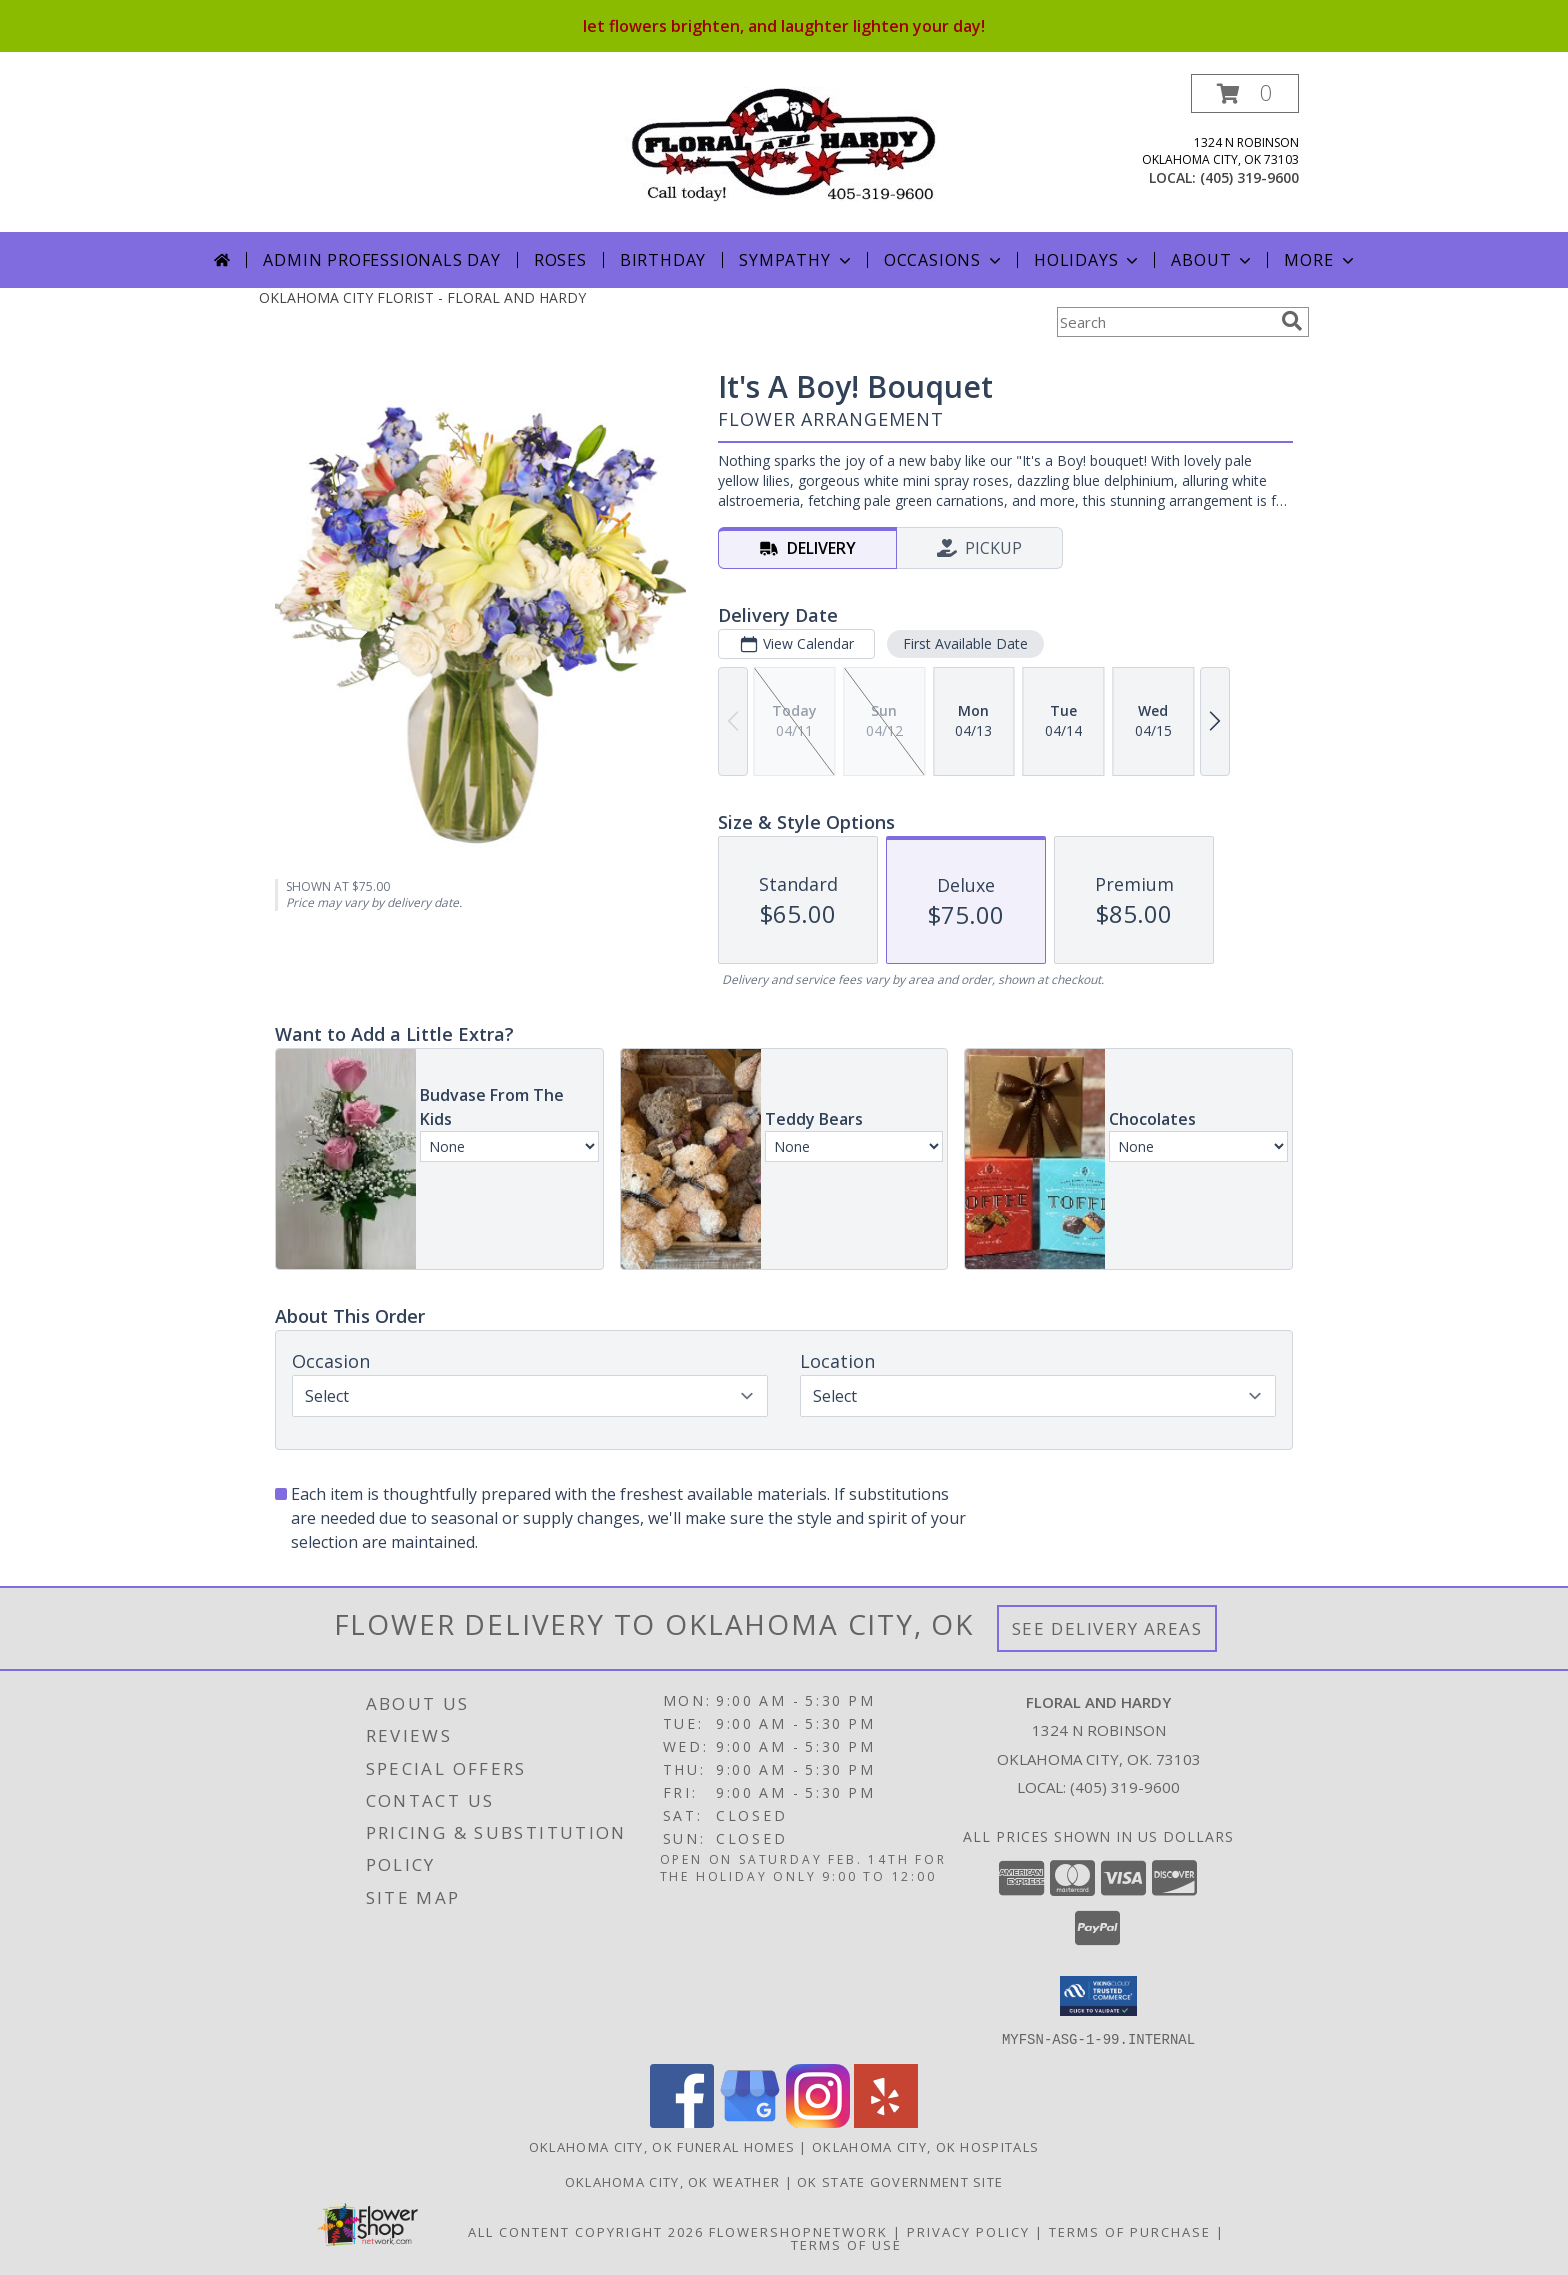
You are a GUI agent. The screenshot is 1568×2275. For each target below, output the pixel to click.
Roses (560, 260)
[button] (1245, 93)
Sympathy (796, 260)
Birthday (663, 260)
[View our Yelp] (886, 2121)
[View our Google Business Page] (750, 2121)
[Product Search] (1165, 322)
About (1213, 260)
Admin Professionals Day (381, 260)
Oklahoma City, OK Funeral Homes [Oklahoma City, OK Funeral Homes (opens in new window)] (662, 2146)
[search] (1292, 321)
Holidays (1088, 260)
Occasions (944, 260)
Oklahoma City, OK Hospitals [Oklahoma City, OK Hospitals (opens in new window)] (925, 2146)
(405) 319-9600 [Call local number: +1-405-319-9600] (1249, 177)
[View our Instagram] (818, 2121)
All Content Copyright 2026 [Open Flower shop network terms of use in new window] (586, 2231)
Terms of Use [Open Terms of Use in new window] (846, 2244)
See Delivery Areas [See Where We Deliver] (1107, 1628)
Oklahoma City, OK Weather (673, 2181)
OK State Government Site (900, 2181)
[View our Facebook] (682, 2121)
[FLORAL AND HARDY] (784, 142)
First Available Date (965, 643)
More (1320, 260)
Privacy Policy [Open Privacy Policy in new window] (968, 2231)
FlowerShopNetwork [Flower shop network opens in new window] (798, 2231)
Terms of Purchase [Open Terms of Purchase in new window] (1130, 2231)
